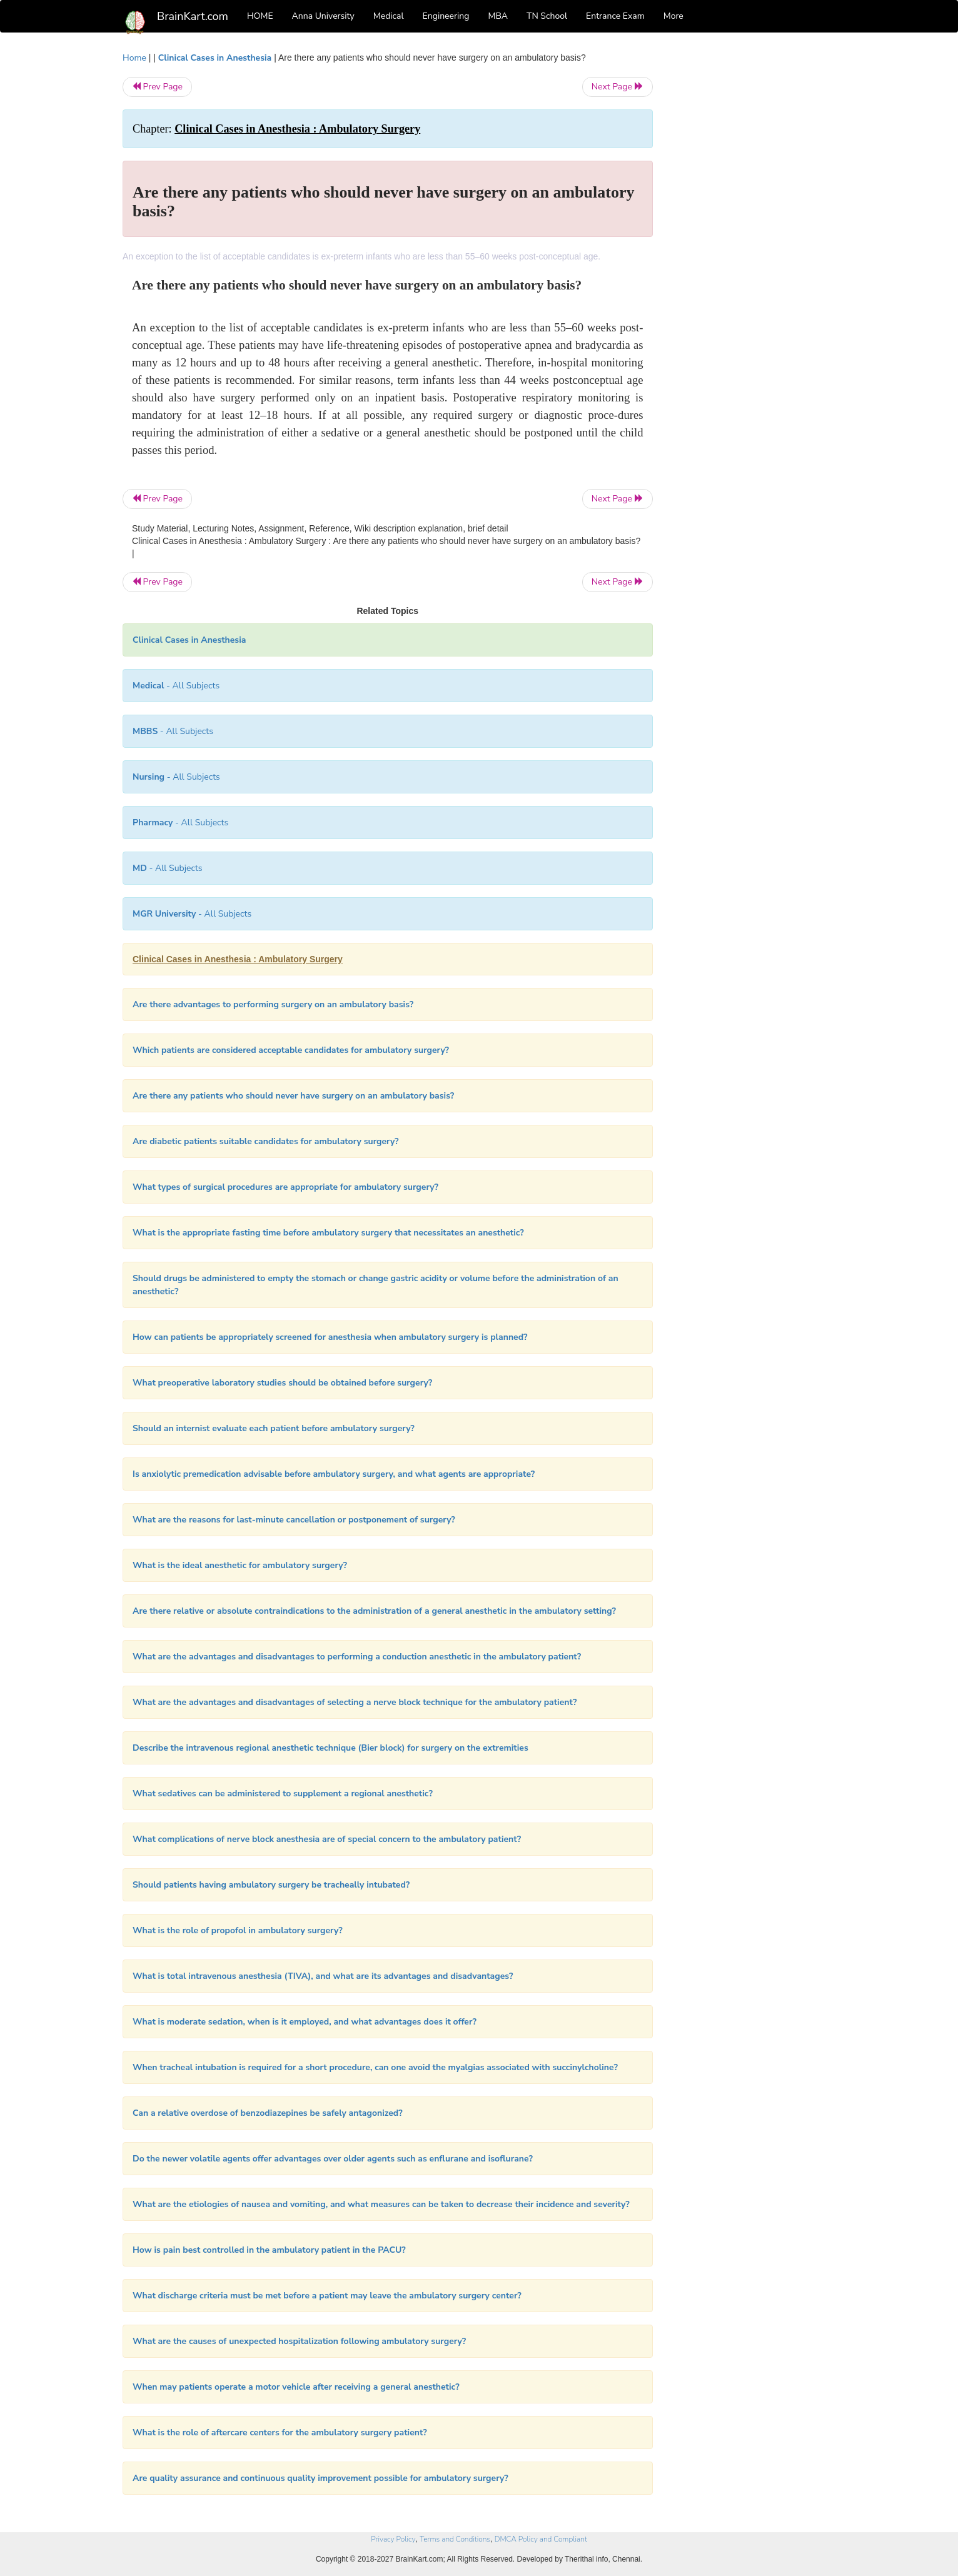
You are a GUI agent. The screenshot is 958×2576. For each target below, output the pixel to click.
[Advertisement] (754, 238)
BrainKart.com (192, 16)
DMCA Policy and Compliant (541, 2539)
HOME (260, 16)
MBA (498, 16)
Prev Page (157, 87)
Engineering (446, 16)
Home (134, 58)
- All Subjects (176, 686)
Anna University (323, 16)
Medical (388, 16)
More (673, 16)
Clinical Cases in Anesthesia (214, 58)
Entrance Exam (615, 16)
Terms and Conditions (455, 2539)
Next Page (617, 87)
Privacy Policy (393, 2539)
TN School (547, 16)
